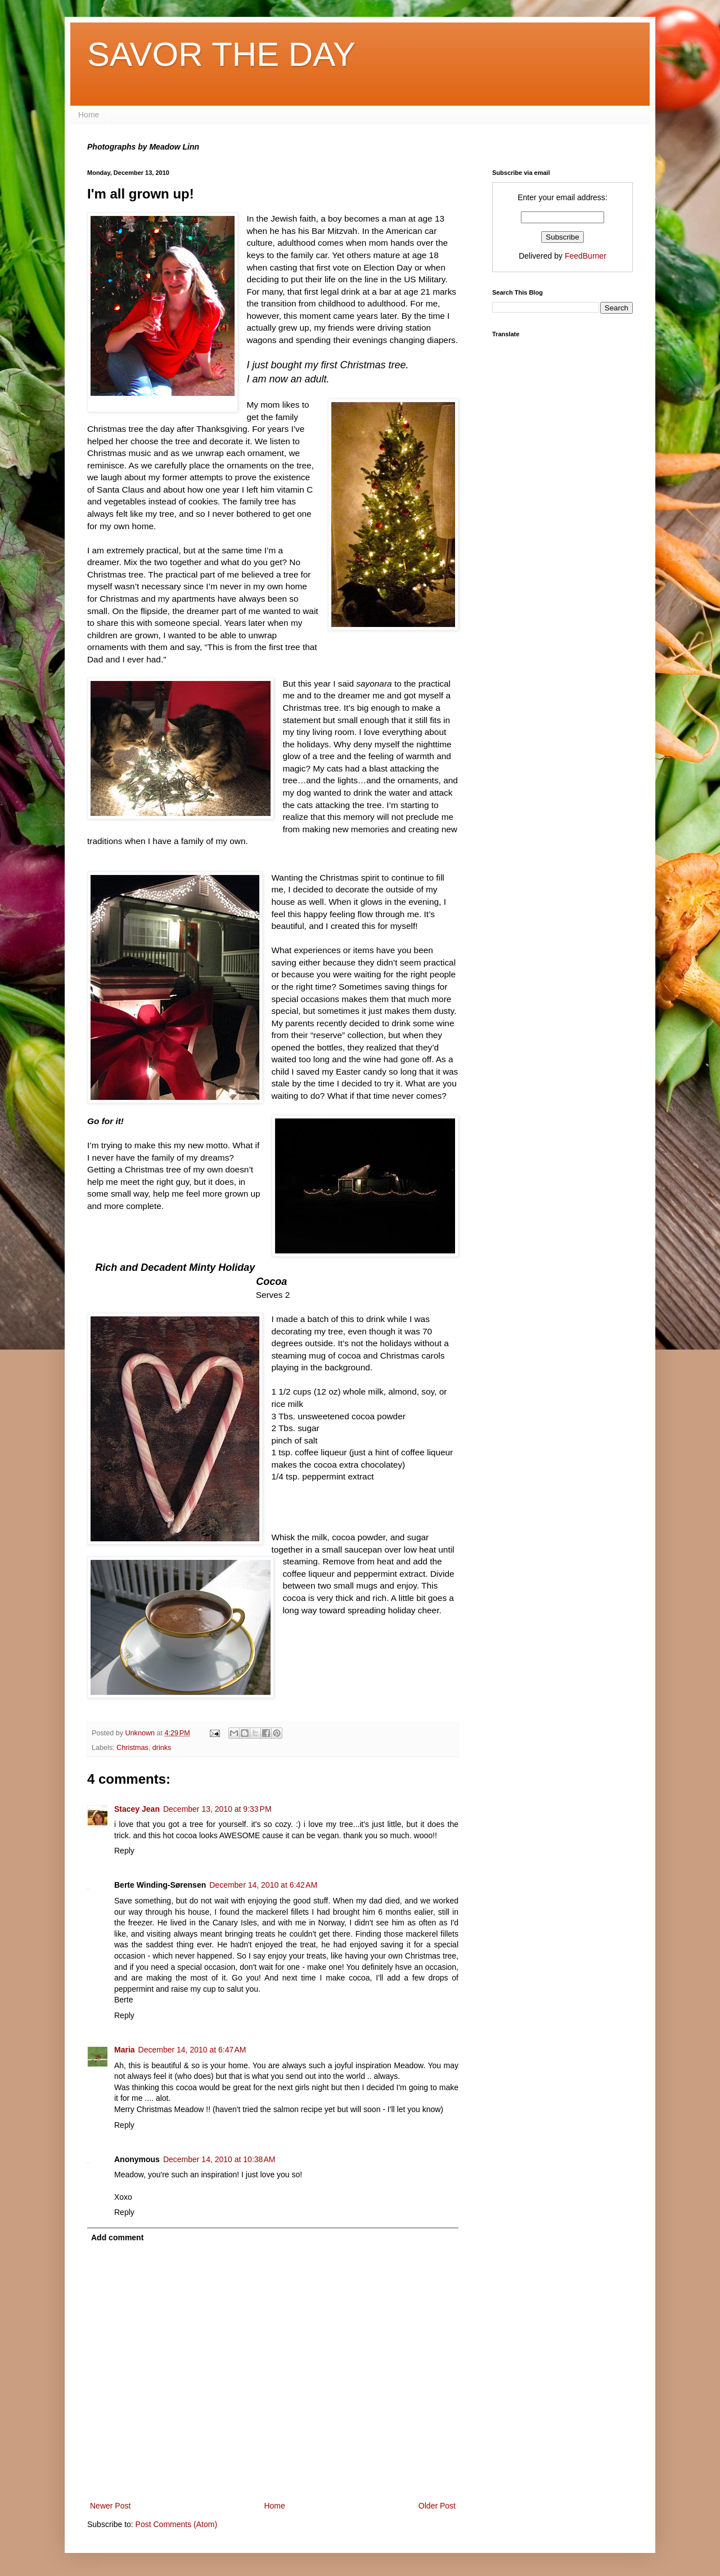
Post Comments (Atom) (176, 2524)
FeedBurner (585, 255)
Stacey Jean (137, 1808)
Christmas (132, 1748)
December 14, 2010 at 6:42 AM (263, 1884)
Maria (124, 2049)
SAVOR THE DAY (221, 54)
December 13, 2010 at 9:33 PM (217, 1808)
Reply (124, 1850)
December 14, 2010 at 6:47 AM (192, 2049)
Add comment (117, 2237)
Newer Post (110, 2505)
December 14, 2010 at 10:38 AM (219, 2159)
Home (88, 114)
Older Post (437, 2505)
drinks (162, 1748)
